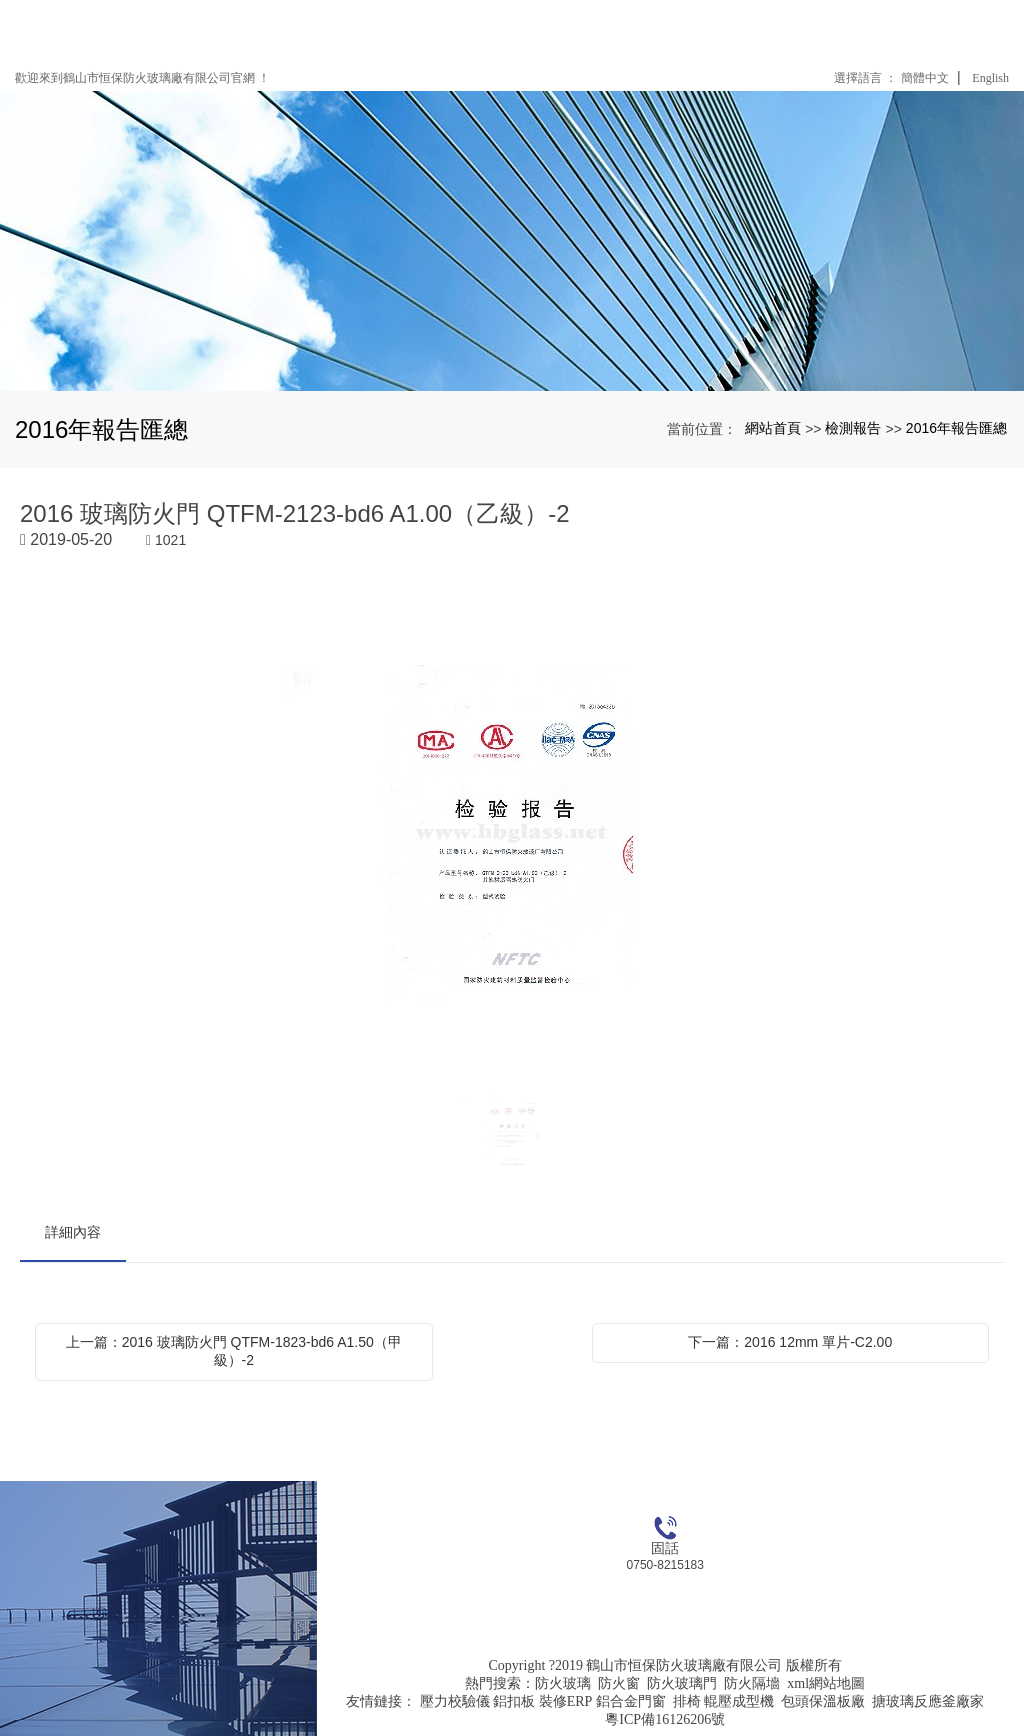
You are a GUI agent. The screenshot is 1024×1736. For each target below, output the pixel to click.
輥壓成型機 (739, 1701)
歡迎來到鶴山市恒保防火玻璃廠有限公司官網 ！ (142, 78)
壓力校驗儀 (455, 1701)
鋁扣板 (514, 1701)
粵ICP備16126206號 (665, 1719)
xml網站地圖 (826, 1683)
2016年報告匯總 (956, 428)
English (990, 78)
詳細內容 (73, 1232)
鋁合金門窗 (631, 1701)
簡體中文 (925, 78)
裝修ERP (566, 1701)
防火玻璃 (563, 1683)
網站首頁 (773, 428)
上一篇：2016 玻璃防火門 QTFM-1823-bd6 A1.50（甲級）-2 (234, 1351)
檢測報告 (853, 428)
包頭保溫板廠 (823, 1701)
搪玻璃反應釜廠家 (928, 1701)
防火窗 (619, 1683)
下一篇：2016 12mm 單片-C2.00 (790, 1342)
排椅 (687, 1701)
